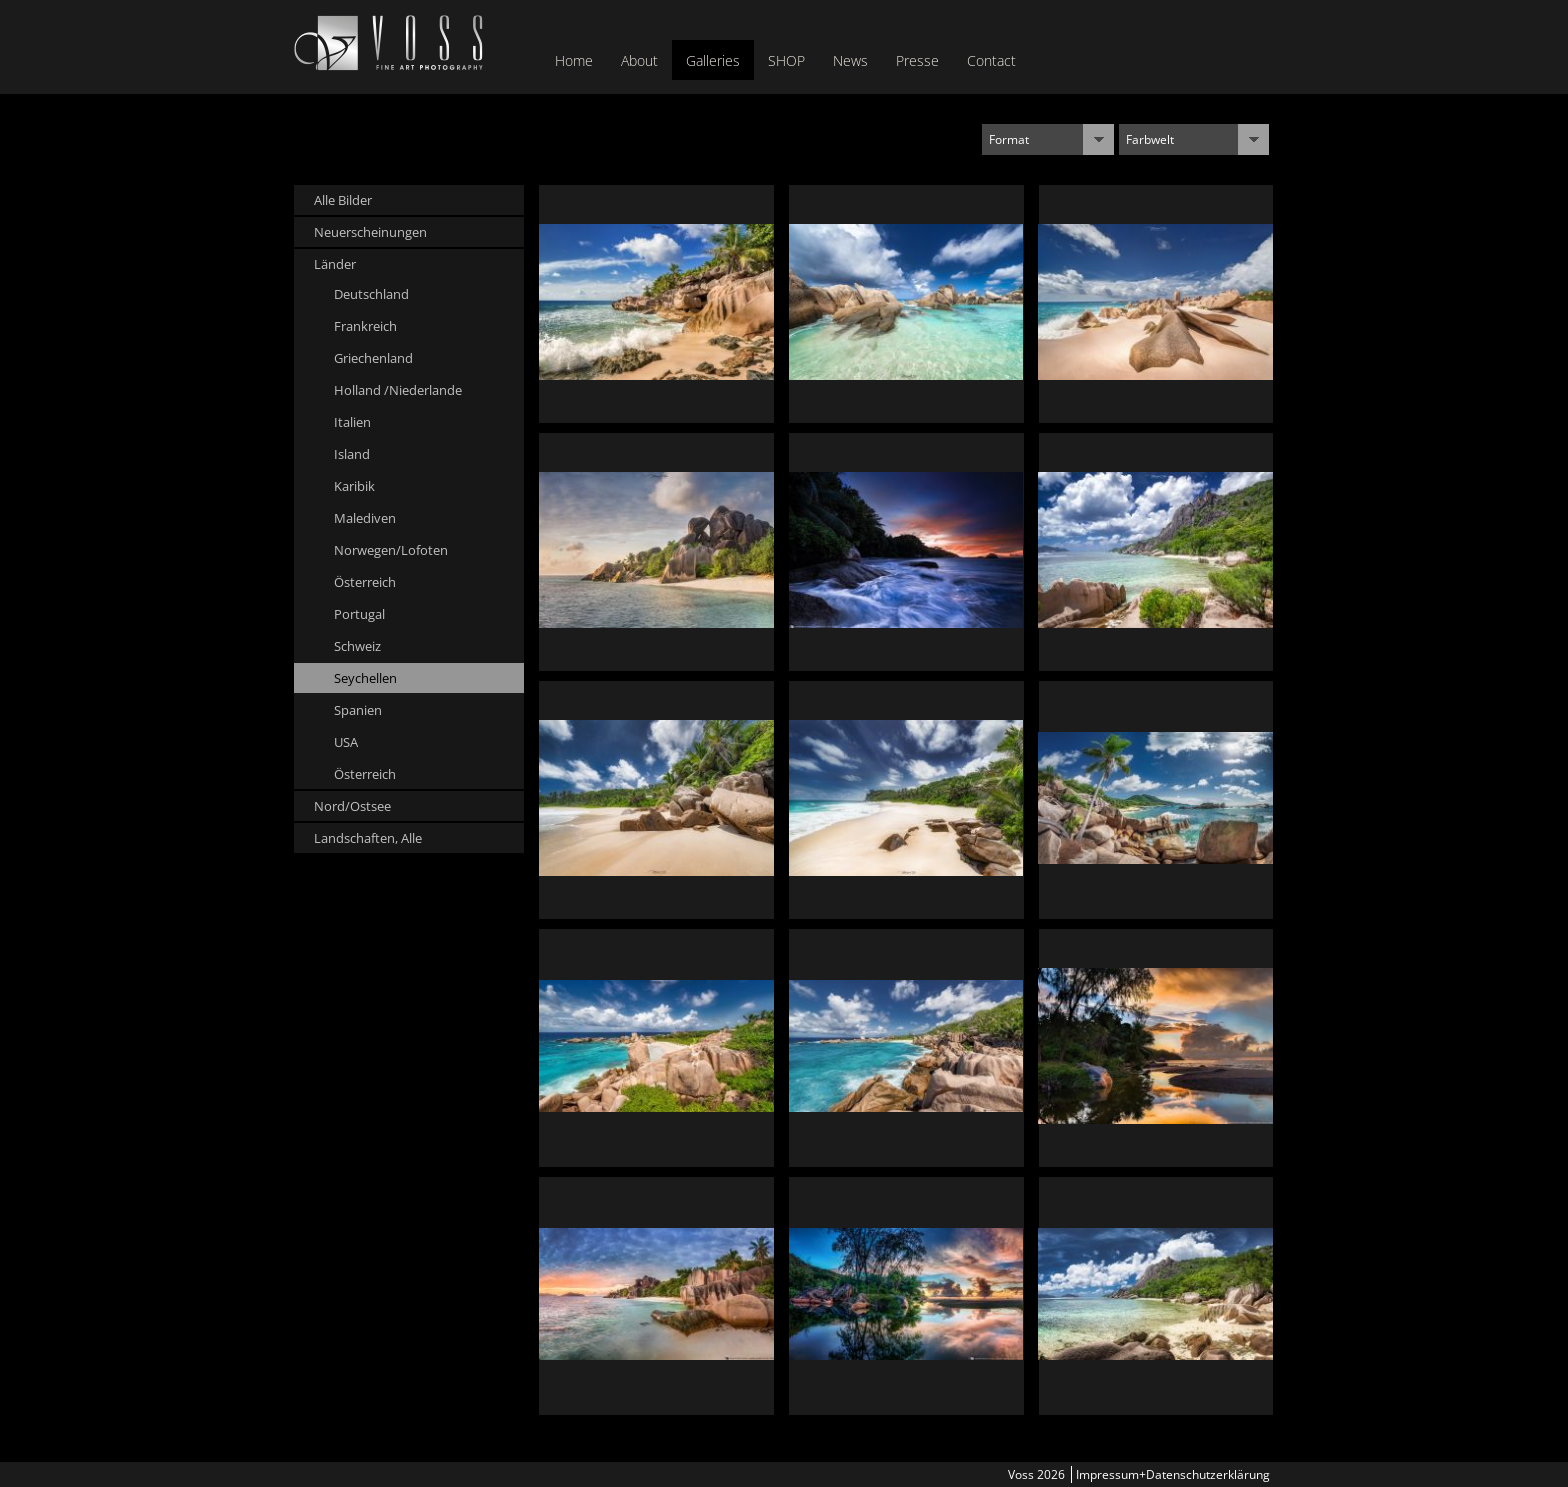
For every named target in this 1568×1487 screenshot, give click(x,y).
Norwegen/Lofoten (391, 550)
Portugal (359, 614)
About (639, 60)
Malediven (365, 518)
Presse (917, 60)
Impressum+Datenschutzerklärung (1173, 1474)
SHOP (786, 60)
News (850, 60)
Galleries (713, 60)
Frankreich (365, 326)
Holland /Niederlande (398, 390)
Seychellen (365, 678)
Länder (335, 264)
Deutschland (371, 294)
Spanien (358, 710)
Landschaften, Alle (368, 838)
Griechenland (373, 358)
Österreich (365, 582)
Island (352, 454)
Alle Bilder (343, 200)
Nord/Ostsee (352, 806)
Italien (352, 422)
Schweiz (357, 646)
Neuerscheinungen (370, 232)
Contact (991, 60)
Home (574, 60)
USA (346, 742)
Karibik (354, 486)
